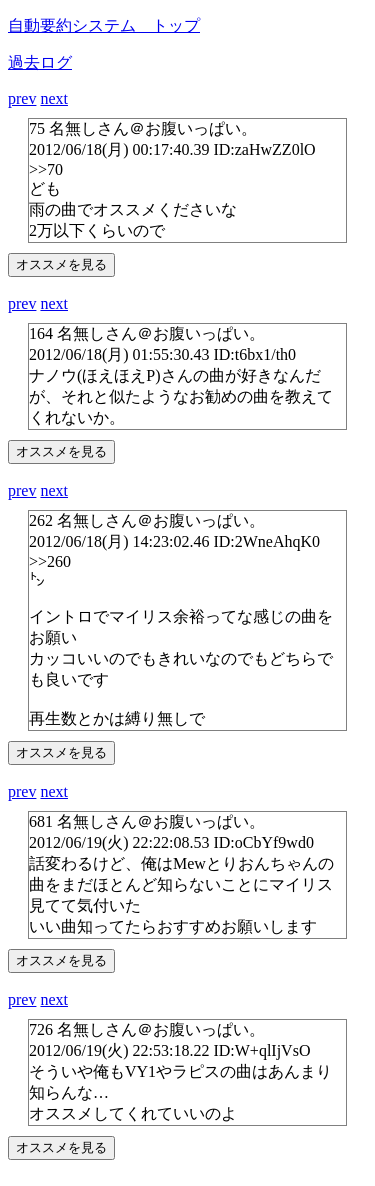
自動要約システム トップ (104, 25)
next (54, 98)
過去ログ (40, 62)
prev (22, 98)
